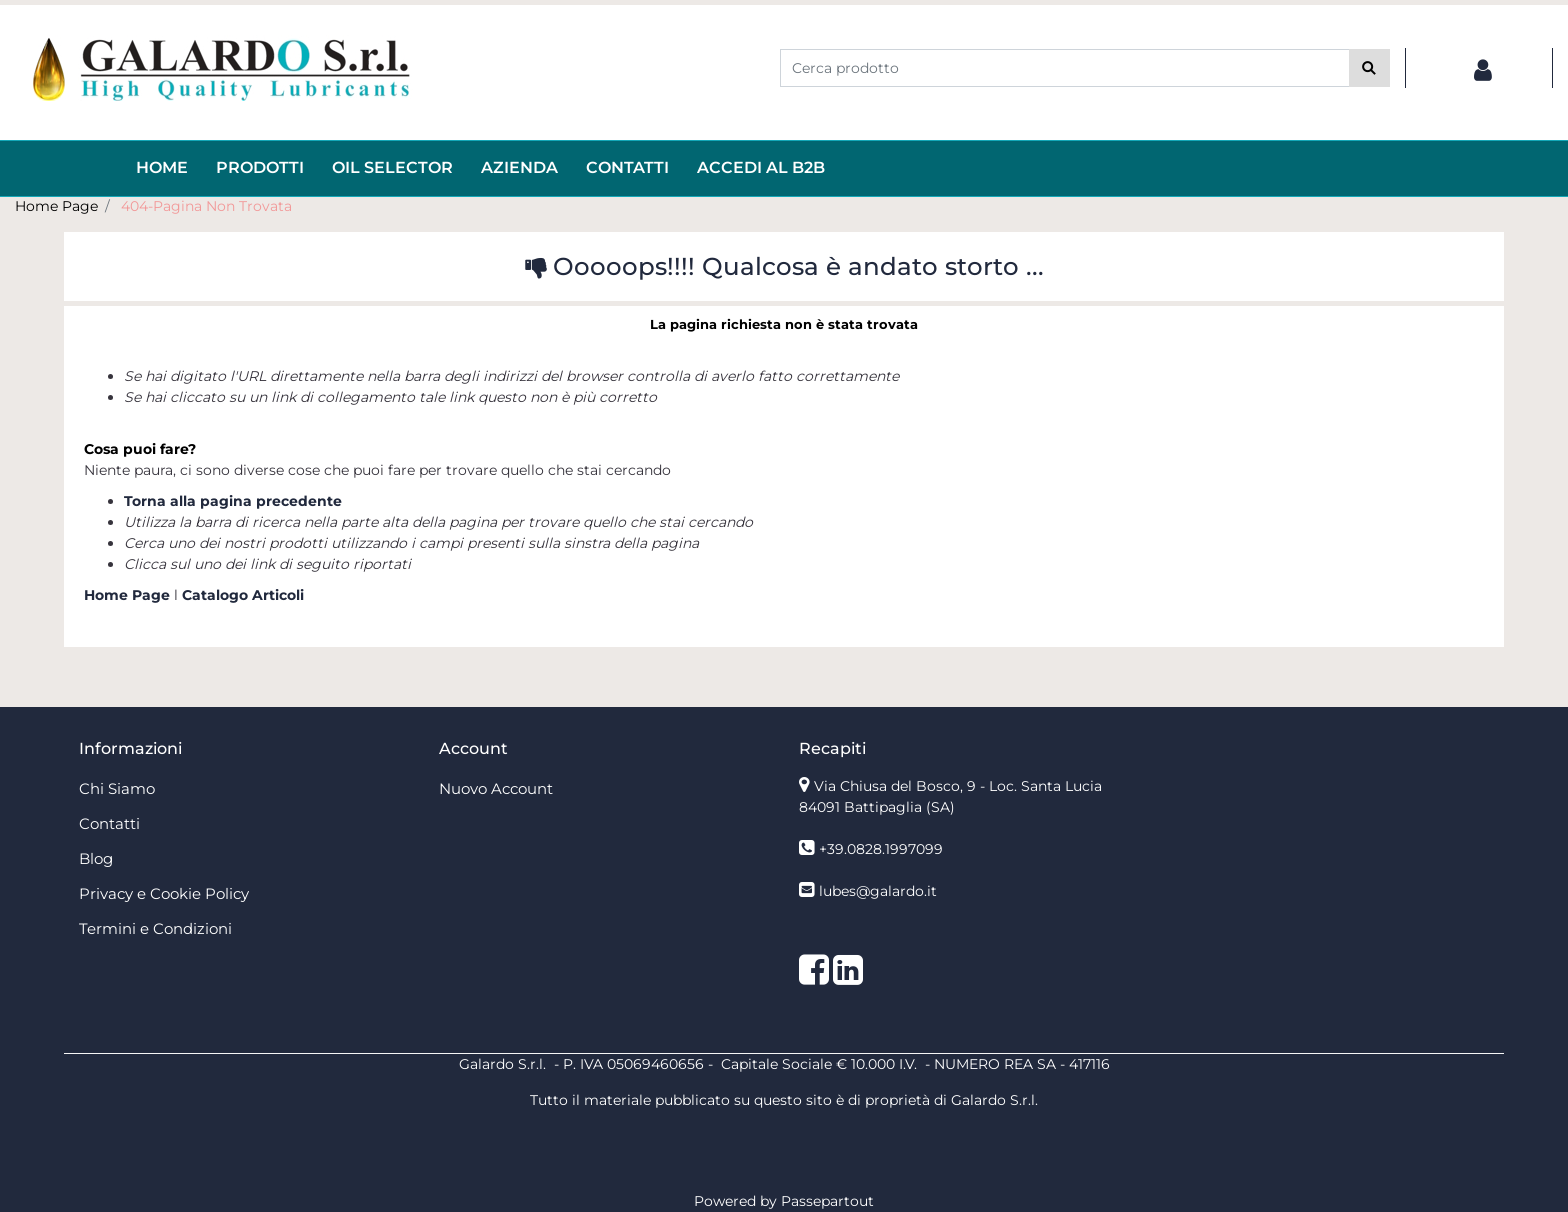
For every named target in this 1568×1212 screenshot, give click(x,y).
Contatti (627, 167)
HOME (162, 167)
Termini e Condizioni (155, 928)
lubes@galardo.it (878, 891)
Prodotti (260, 167)
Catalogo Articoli (243, 595)
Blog (96, 858)
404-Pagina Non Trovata (206, 206)
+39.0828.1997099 (881, 849)
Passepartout (827, 1201)
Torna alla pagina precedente (233, 501)
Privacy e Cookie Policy (164, 893)
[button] (1369, 68)
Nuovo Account (496, 788)
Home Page (56, 206)
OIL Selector (392, 167)
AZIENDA (519, 167)
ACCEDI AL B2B (761, 167)
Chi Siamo (117, 788)
